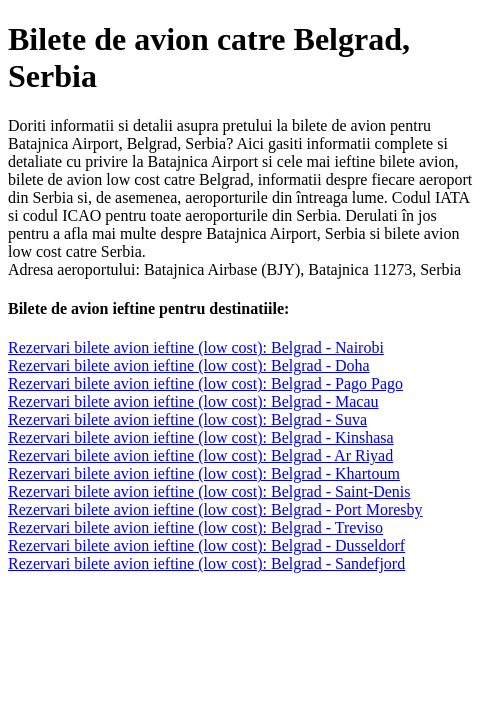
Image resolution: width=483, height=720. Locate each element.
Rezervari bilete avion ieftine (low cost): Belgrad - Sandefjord (206, 563)
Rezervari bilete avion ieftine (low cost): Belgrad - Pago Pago (205, 383)
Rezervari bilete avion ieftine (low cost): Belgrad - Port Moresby (215, 509)
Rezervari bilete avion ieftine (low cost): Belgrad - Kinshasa (201, 437)
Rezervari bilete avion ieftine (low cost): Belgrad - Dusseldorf (206, 545)
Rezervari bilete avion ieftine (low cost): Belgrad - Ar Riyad (200, 455)
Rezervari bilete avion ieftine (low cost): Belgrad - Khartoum (204, 473)
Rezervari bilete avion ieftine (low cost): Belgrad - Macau (193, 401)
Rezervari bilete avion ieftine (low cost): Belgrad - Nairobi (196, 347)
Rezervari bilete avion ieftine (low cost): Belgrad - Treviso (195, 527)
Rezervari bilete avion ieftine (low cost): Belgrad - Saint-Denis (209, 491)
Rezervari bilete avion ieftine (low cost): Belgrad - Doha (189, 365)
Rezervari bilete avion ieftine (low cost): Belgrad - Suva (187, 419)
